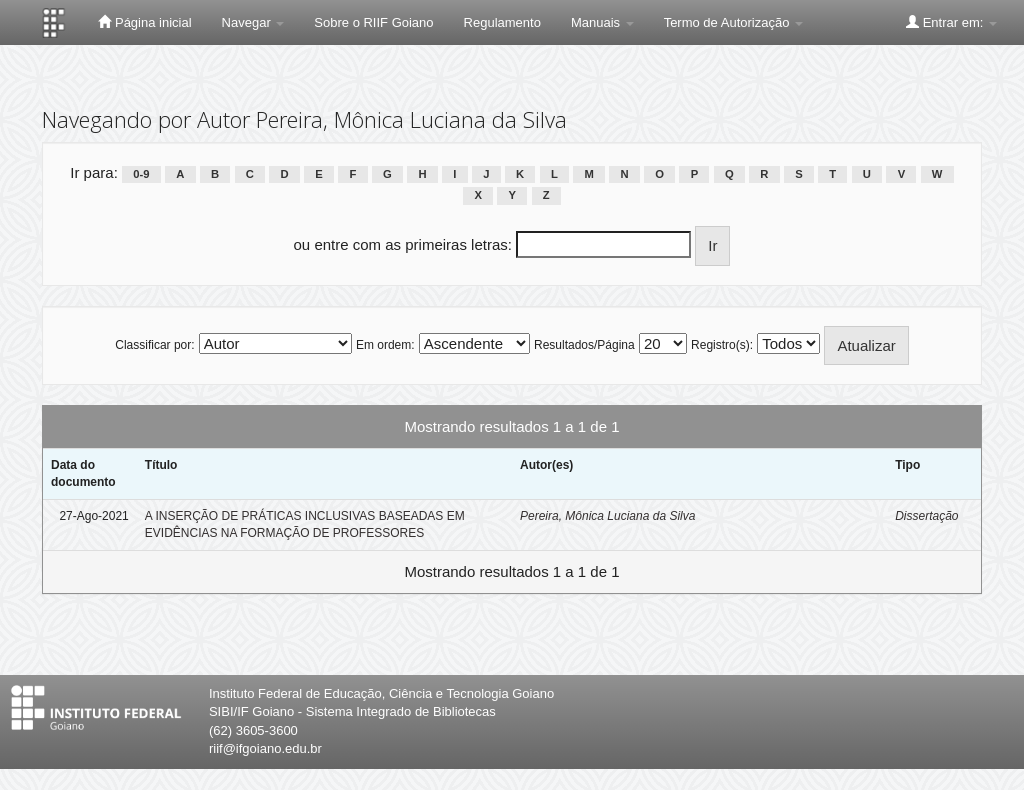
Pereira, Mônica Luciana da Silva (607, 516)
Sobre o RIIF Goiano (373, 22)
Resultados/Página (584, 345)
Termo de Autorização (733, 22)
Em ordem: (385, 345)
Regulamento (502, 22)
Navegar (253, 22)
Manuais (602, 22)
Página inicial (144, 22)
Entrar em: (951, 22)
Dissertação (926, 516)
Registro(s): (722, 345)
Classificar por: (154, 345)
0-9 (141, 174)
